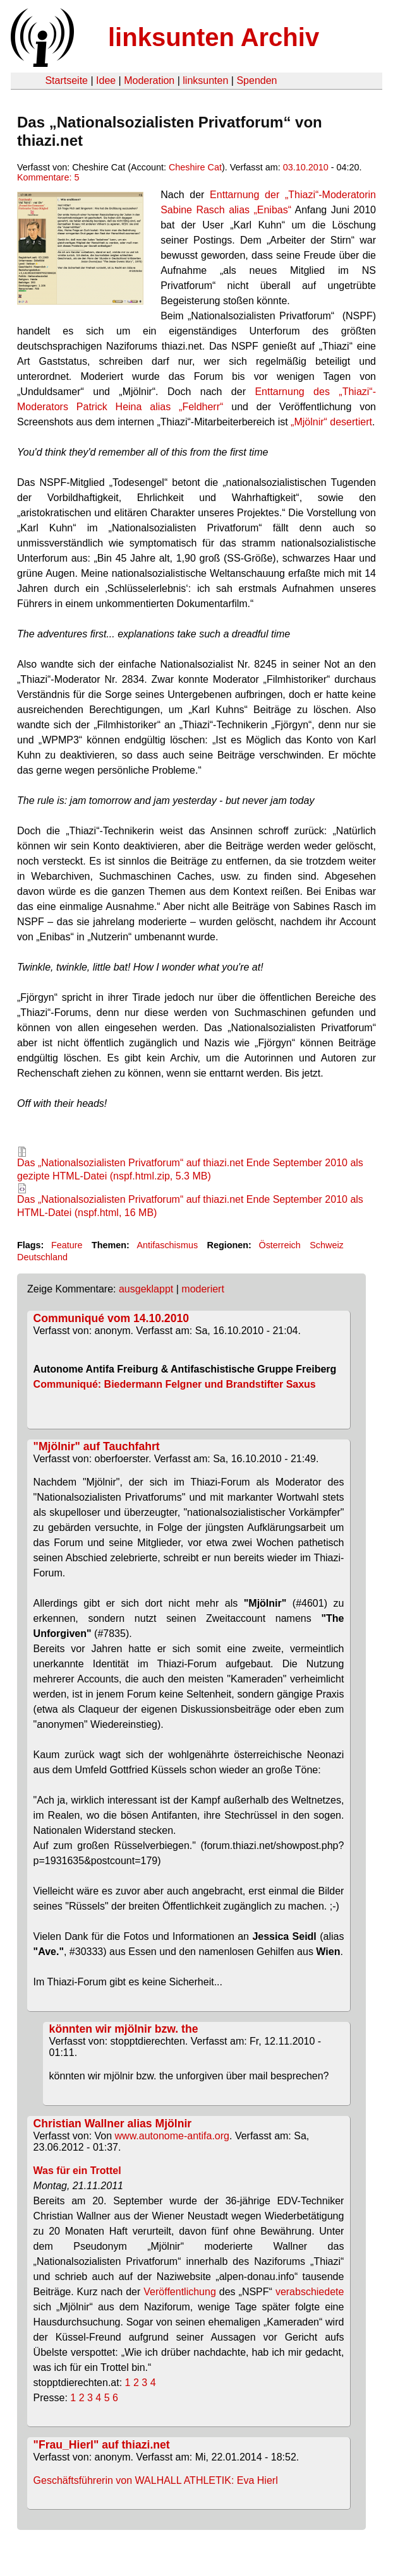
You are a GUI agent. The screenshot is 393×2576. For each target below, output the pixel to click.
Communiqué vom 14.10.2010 (111, 1318)
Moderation (149, 80)
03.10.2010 (306, 167)
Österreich (279, 1245)
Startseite (66, 80)
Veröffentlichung (179, 2291)
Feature (67, 1245)
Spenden (256, 80)
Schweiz (327, 1245)
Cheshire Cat (195, 167)
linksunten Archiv (213, 37)
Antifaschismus (167, 1245)
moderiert (202, 1289)
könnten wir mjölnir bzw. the (123, 2029)
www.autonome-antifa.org (172, 2135)
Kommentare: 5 (48, 177)
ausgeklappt (146, 1289)
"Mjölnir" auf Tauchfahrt (96, 1446)
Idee (106, 80)
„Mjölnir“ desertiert (331, 422)
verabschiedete (309, 2291)
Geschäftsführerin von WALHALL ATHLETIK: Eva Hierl (155, 2480)
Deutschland (42, 1257)
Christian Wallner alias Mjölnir (112, 2123)
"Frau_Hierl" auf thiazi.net (101, 2444)
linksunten (205, 80)
